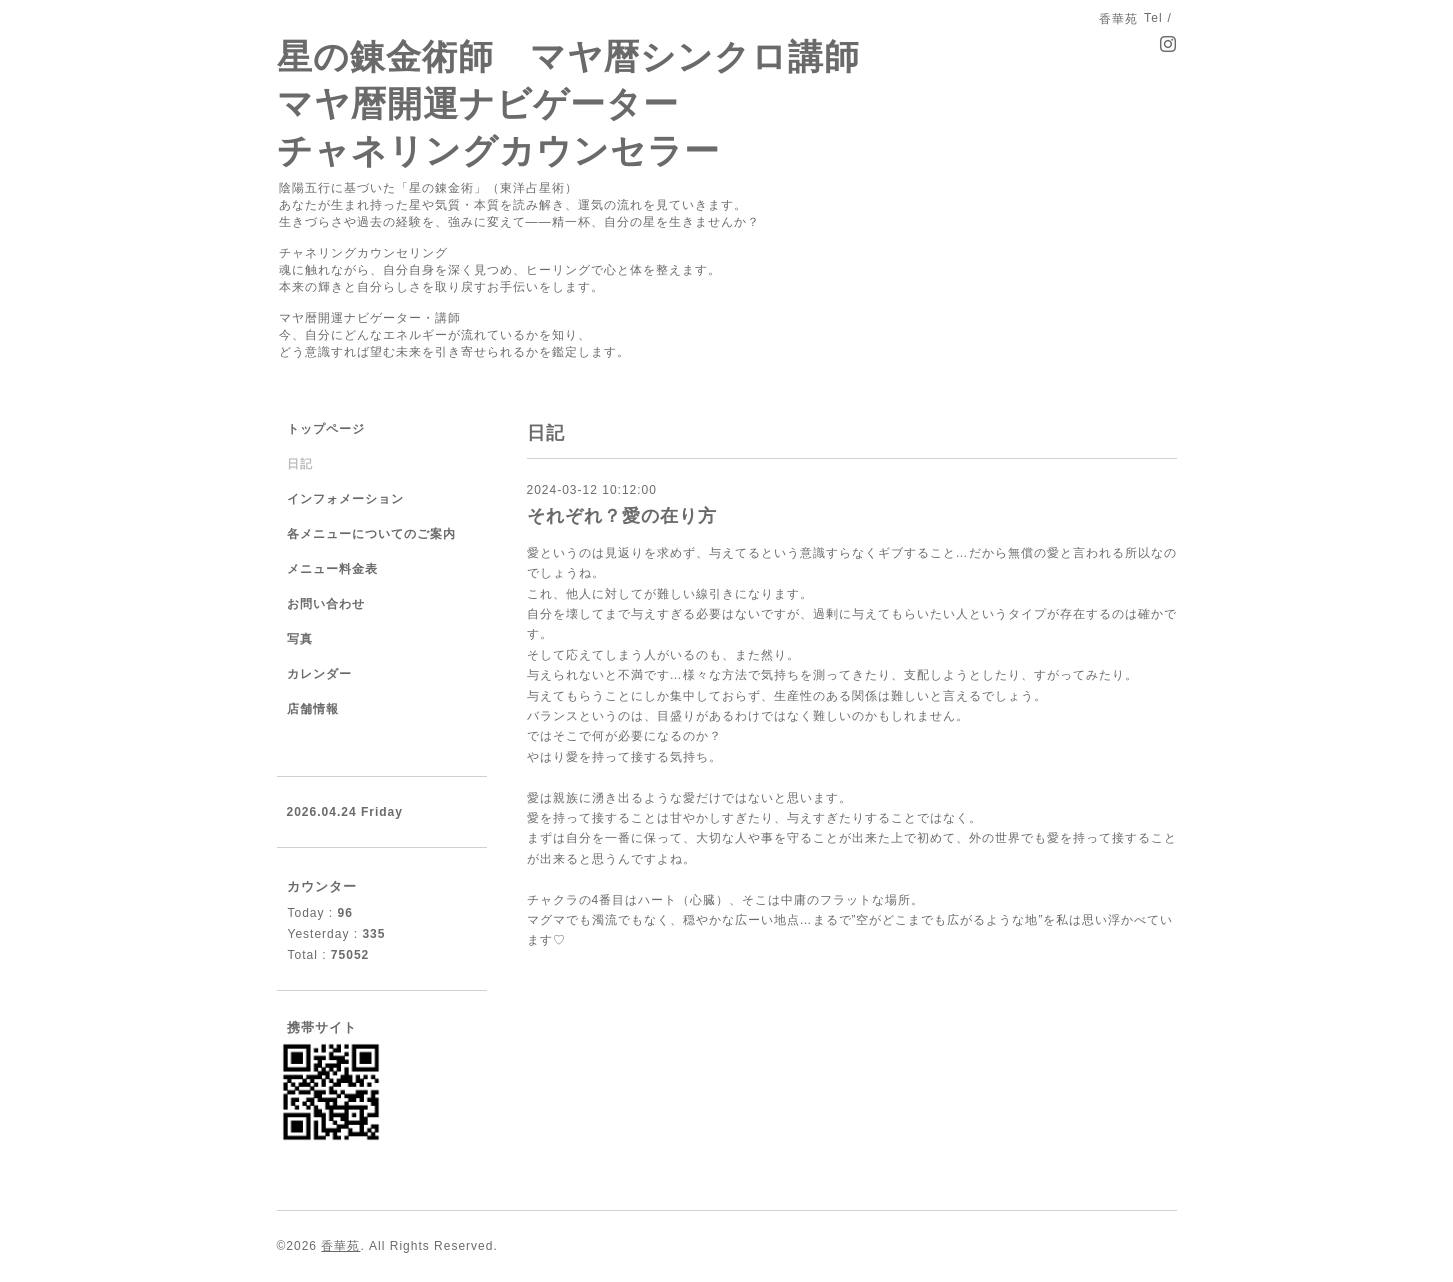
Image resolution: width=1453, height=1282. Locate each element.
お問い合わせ (326, 604)
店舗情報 (313, 709)
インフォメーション (345, 499)
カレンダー (319, 674)
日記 (300, 464)
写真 (300, 639)
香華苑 (340, 1246)
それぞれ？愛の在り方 (622, 516)
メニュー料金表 (332, 569)
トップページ (326, 429)
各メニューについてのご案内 (371, 534)
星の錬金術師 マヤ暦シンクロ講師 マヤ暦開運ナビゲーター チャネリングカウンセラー (568, 103)
